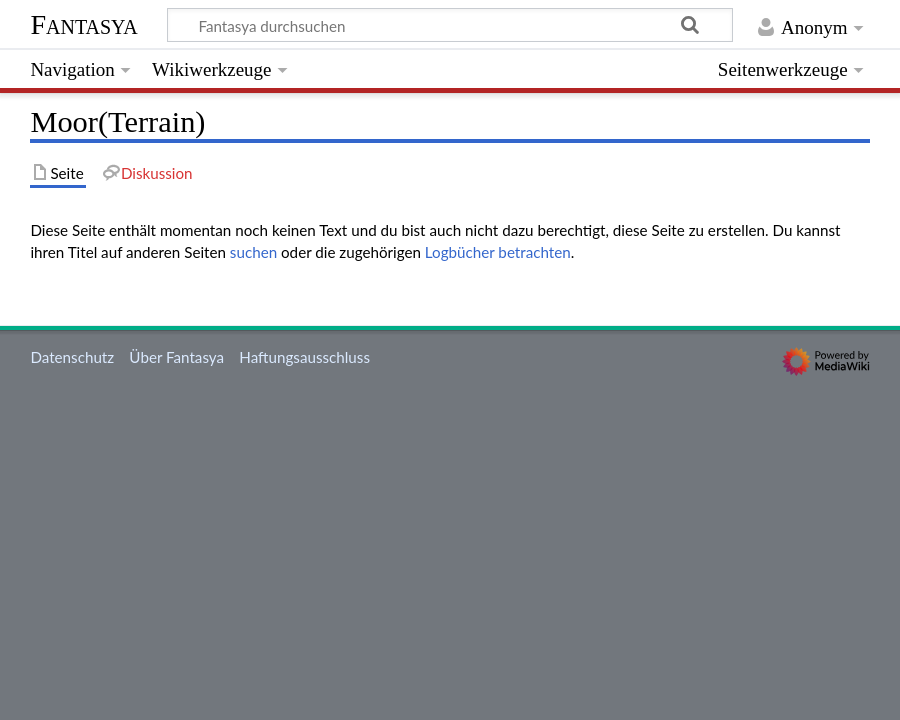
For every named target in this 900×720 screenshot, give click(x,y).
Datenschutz (72, 357)
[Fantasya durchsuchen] (450, 25)
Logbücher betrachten (498, 252)
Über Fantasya (176, 357)
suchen (253, 252)
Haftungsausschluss (304, 357)
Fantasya (83, 24)
